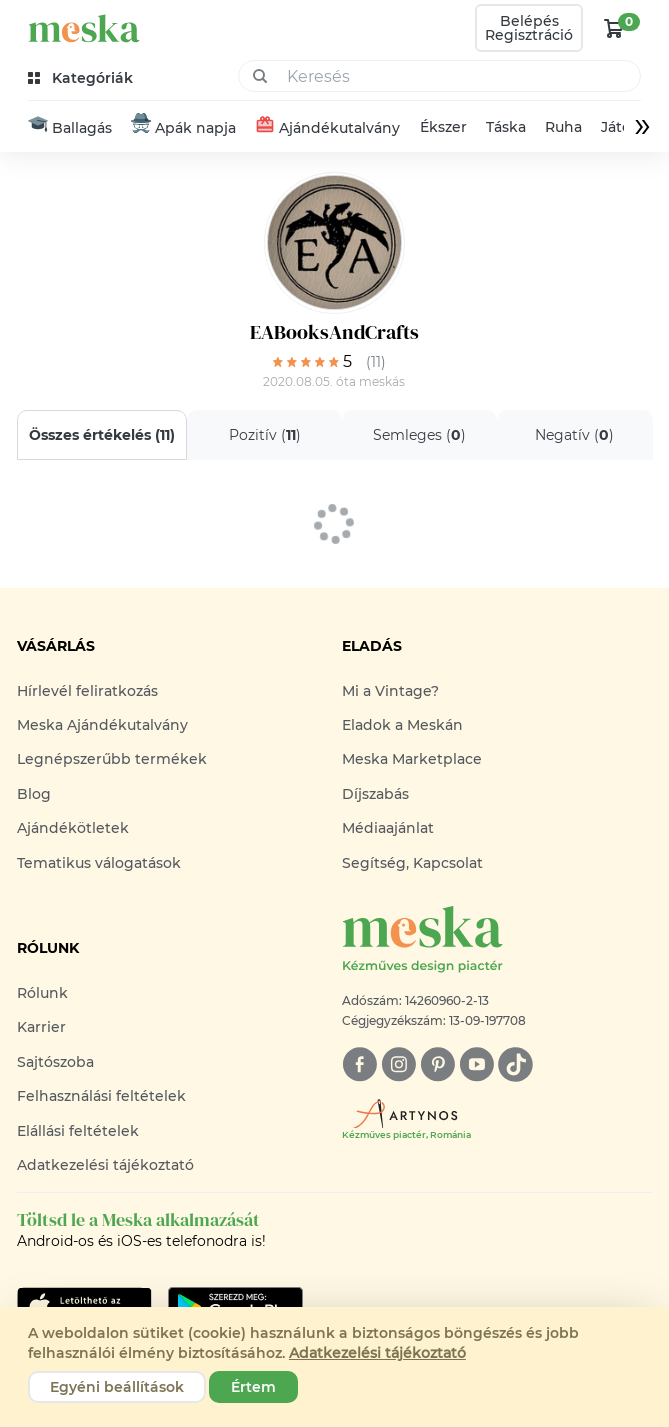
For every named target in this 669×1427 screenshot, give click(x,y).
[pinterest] (437, 1064)
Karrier (41, 1027)
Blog (34, 794)
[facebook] (359, 1064)
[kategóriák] (82, 78)
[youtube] (476, 1064)
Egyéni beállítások (117, 1387)
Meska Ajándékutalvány (102, 725)
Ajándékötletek (73, 828)
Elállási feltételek (78, 1131)
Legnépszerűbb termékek (112, 759)
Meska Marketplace (412, 759)
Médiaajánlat (388, 828)
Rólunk (42, 993)
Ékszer (442, 127)
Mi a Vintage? (390, 691)
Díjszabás (375, 794)
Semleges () (419, 435)
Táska (506, 127)
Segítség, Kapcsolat (412, 863)
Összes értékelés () (102, 435)
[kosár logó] (614, 28)
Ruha (563, 127)
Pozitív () (264, 435)
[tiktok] (515, 1064)
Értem (253, 1387)
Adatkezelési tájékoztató (105, 1165)
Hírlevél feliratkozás (87, 691)
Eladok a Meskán (402, 725)
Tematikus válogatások (99, 863)
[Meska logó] (497, 940)
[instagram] (398, 1064)
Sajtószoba (55, 1062)
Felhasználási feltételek (101, 1096)
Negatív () (574, 435)
